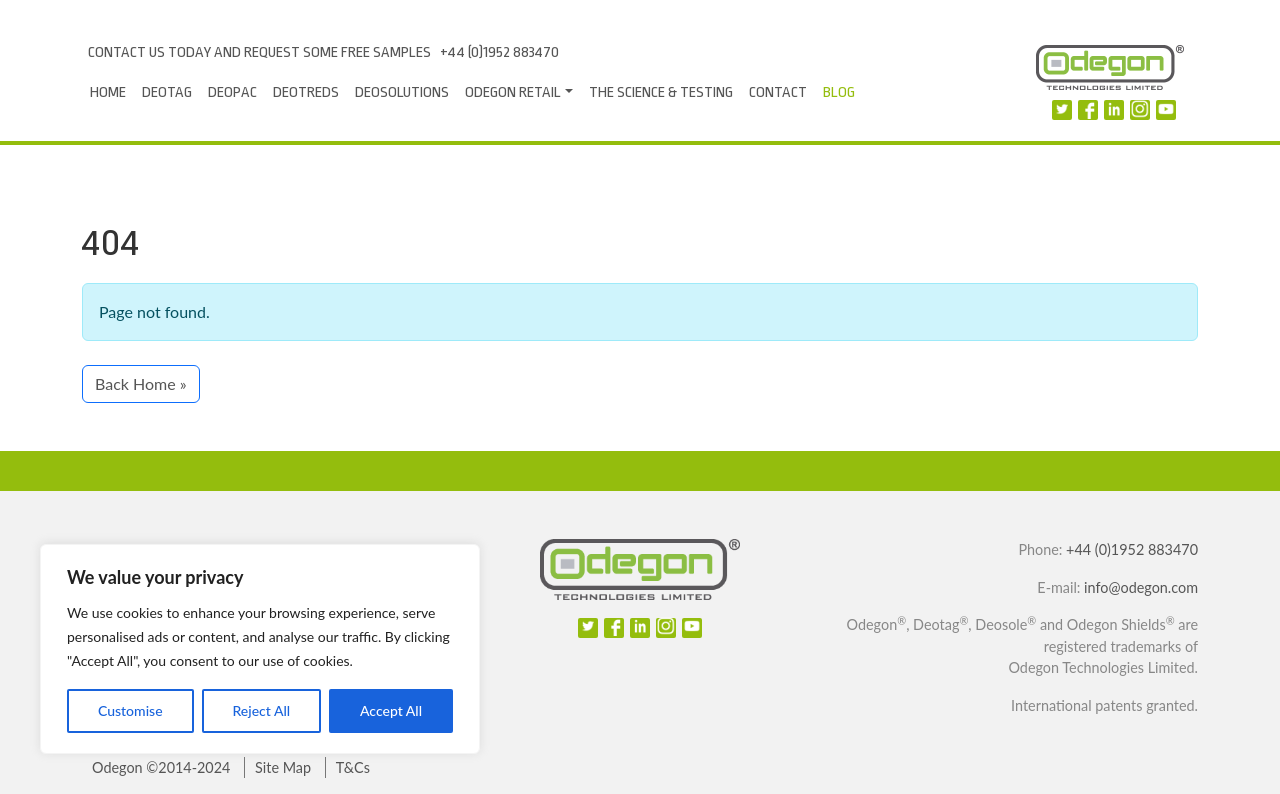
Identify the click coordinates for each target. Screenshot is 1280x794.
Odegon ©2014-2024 (161, 767)
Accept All (391, 710)
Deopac (232, 92)
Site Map (283, 767)
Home (108, 92)
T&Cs (353, 767)
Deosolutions (402, 92)
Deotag (167, 92)
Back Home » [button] (141, 383)
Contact (778, 92)
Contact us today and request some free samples (259, 52)
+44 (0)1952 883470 (499, 52)
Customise (130, 710)
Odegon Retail (513, 92)
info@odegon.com (1141, 587)
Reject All (261, 710)
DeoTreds (306, 92)
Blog (839, 92)
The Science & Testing (661, 92)
